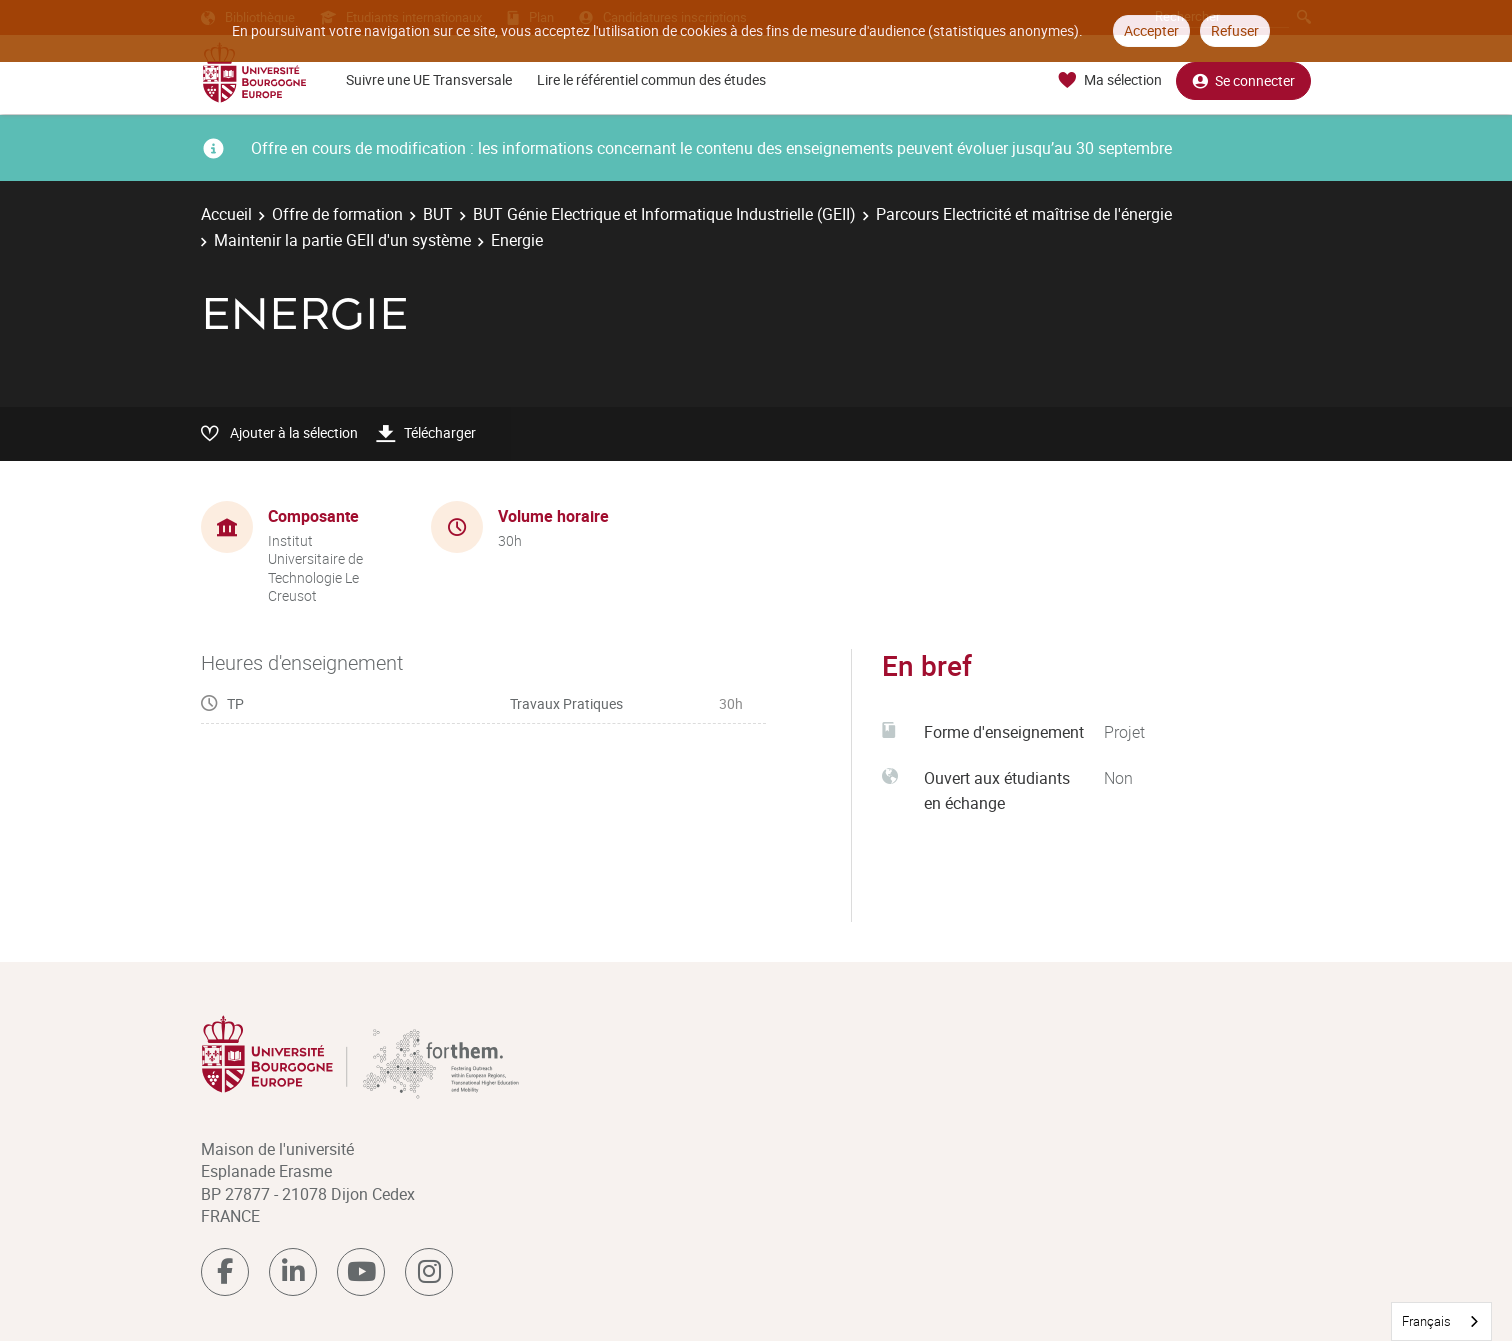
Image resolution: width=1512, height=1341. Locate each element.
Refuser (1235, 30)
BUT (438, 214)
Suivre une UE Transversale (429, 79)
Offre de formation (337, 214)
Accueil (226, 214)
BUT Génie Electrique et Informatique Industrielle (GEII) (664, 214)
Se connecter (1243, 80)
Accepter (1151, 30)
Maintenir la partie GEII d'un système (342, 240)
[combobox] (1441, 1321)
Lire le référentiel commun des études (651, 79)
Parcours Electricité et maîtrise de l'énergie (1024, 214)
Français (1426, 1321)
